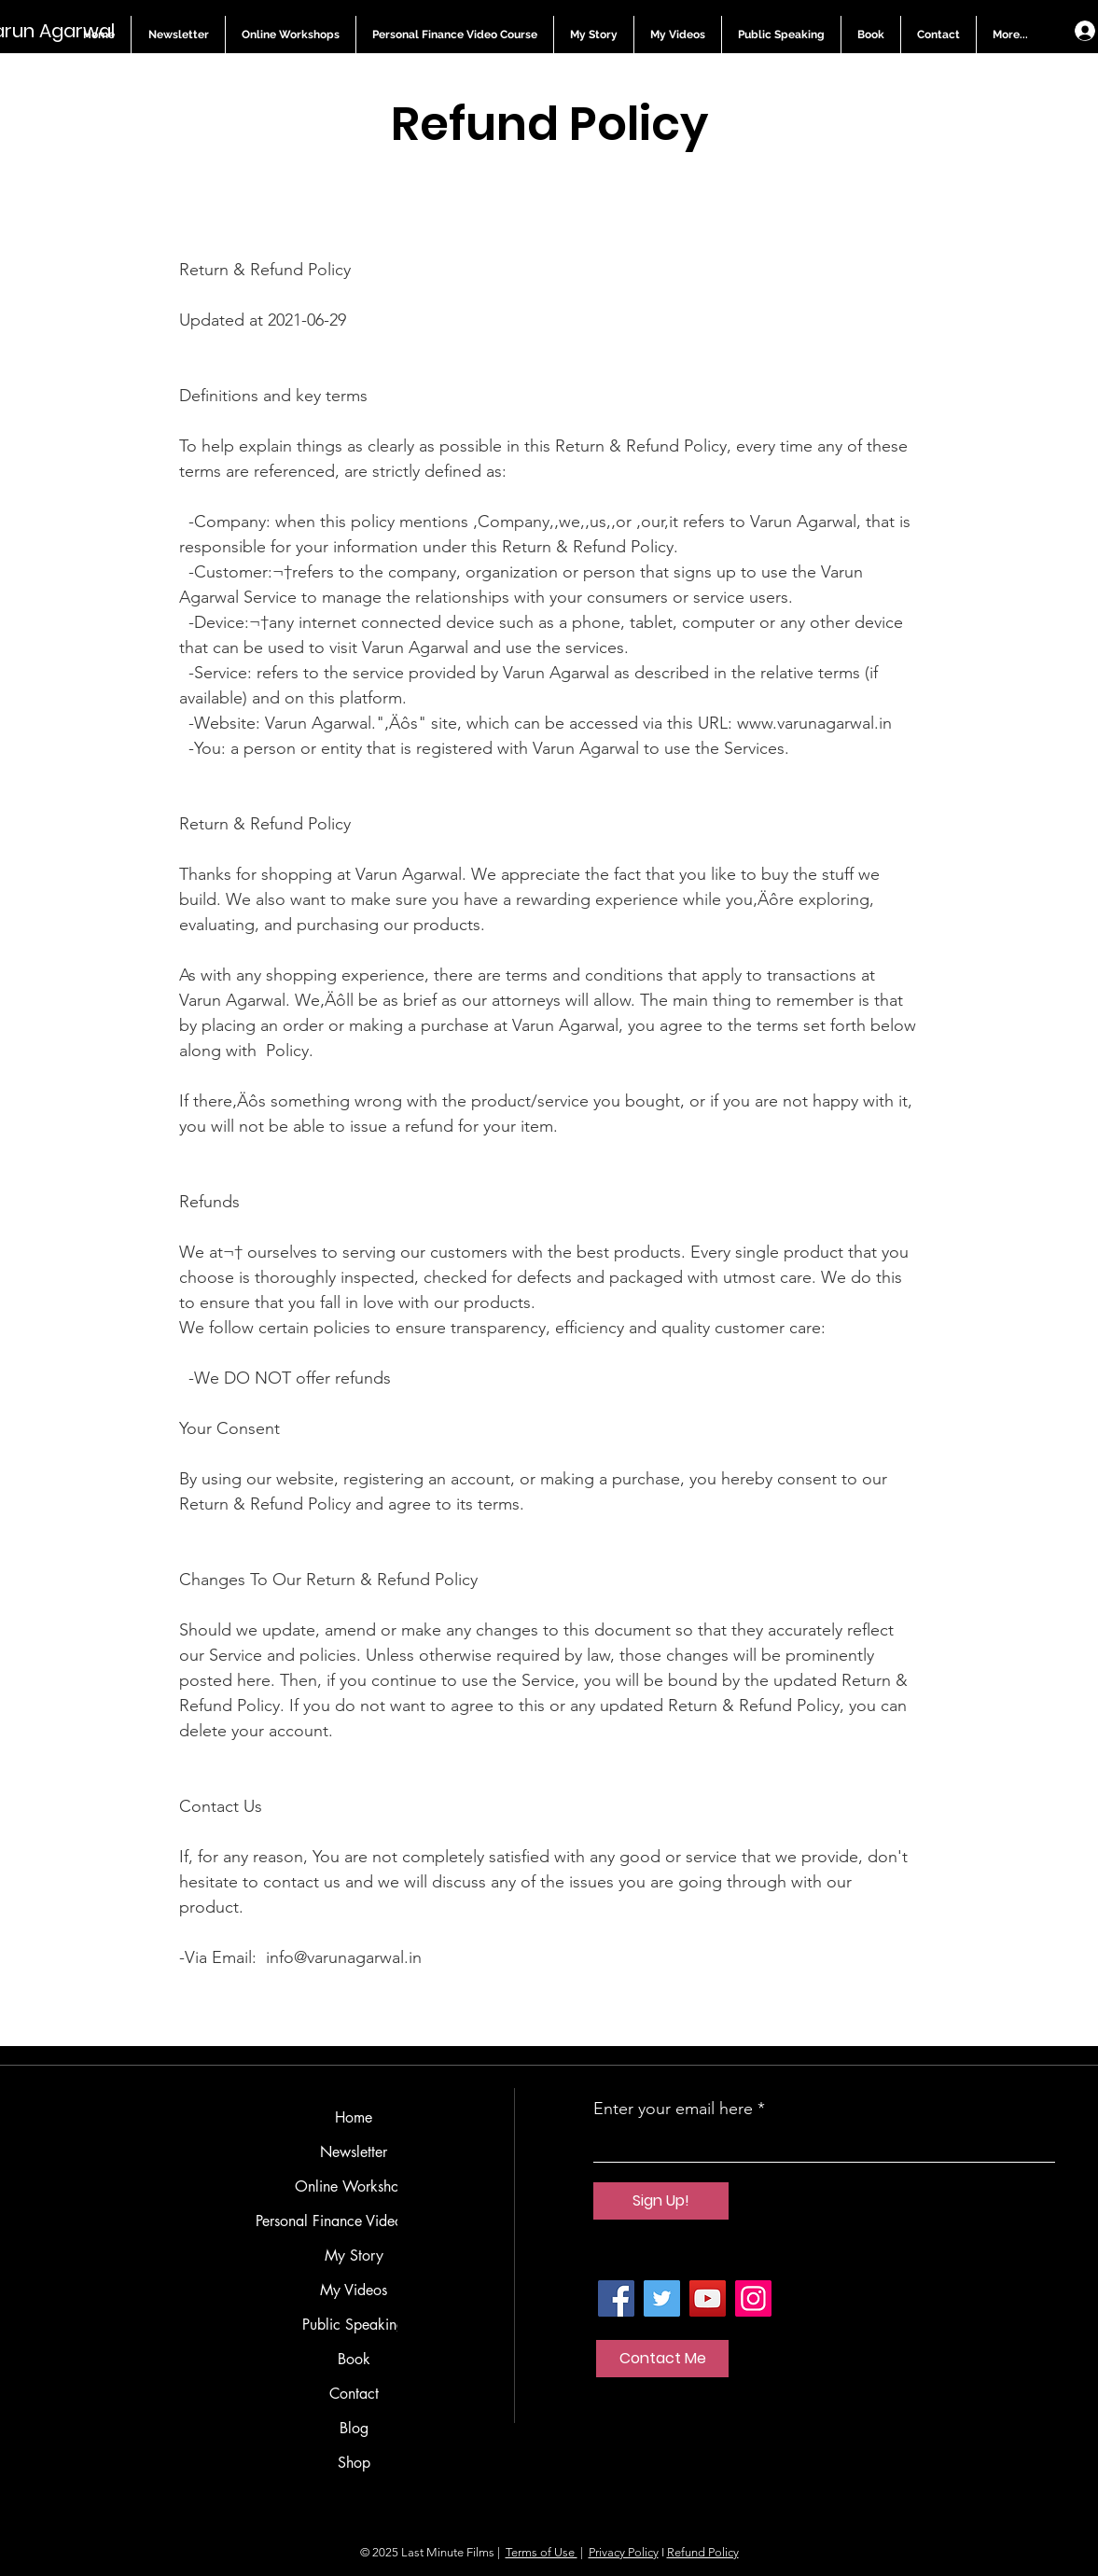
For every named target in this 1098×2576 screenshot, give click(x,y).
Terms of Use (541, 2552)
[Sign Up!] (661, 2201)
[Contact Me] (662, 2358)
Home (353, 2117)
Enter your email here (673, 2108)
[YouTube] (707, 2298)
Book (354, 2359)
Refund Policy (703, 2552)
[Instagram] (753, 2298)
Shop (354, 2462)
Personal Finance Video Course (354, 2221)
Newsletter (353, 2152)
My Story (354, 2255)
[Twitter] (662, 2298)
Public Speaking (353, 2324)
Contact (354, 2393)
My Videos (353, 2290)
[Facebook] (616, 2298)
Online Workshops (354, 2186)
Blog (354, 2428)
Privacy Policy (624, 2552)
